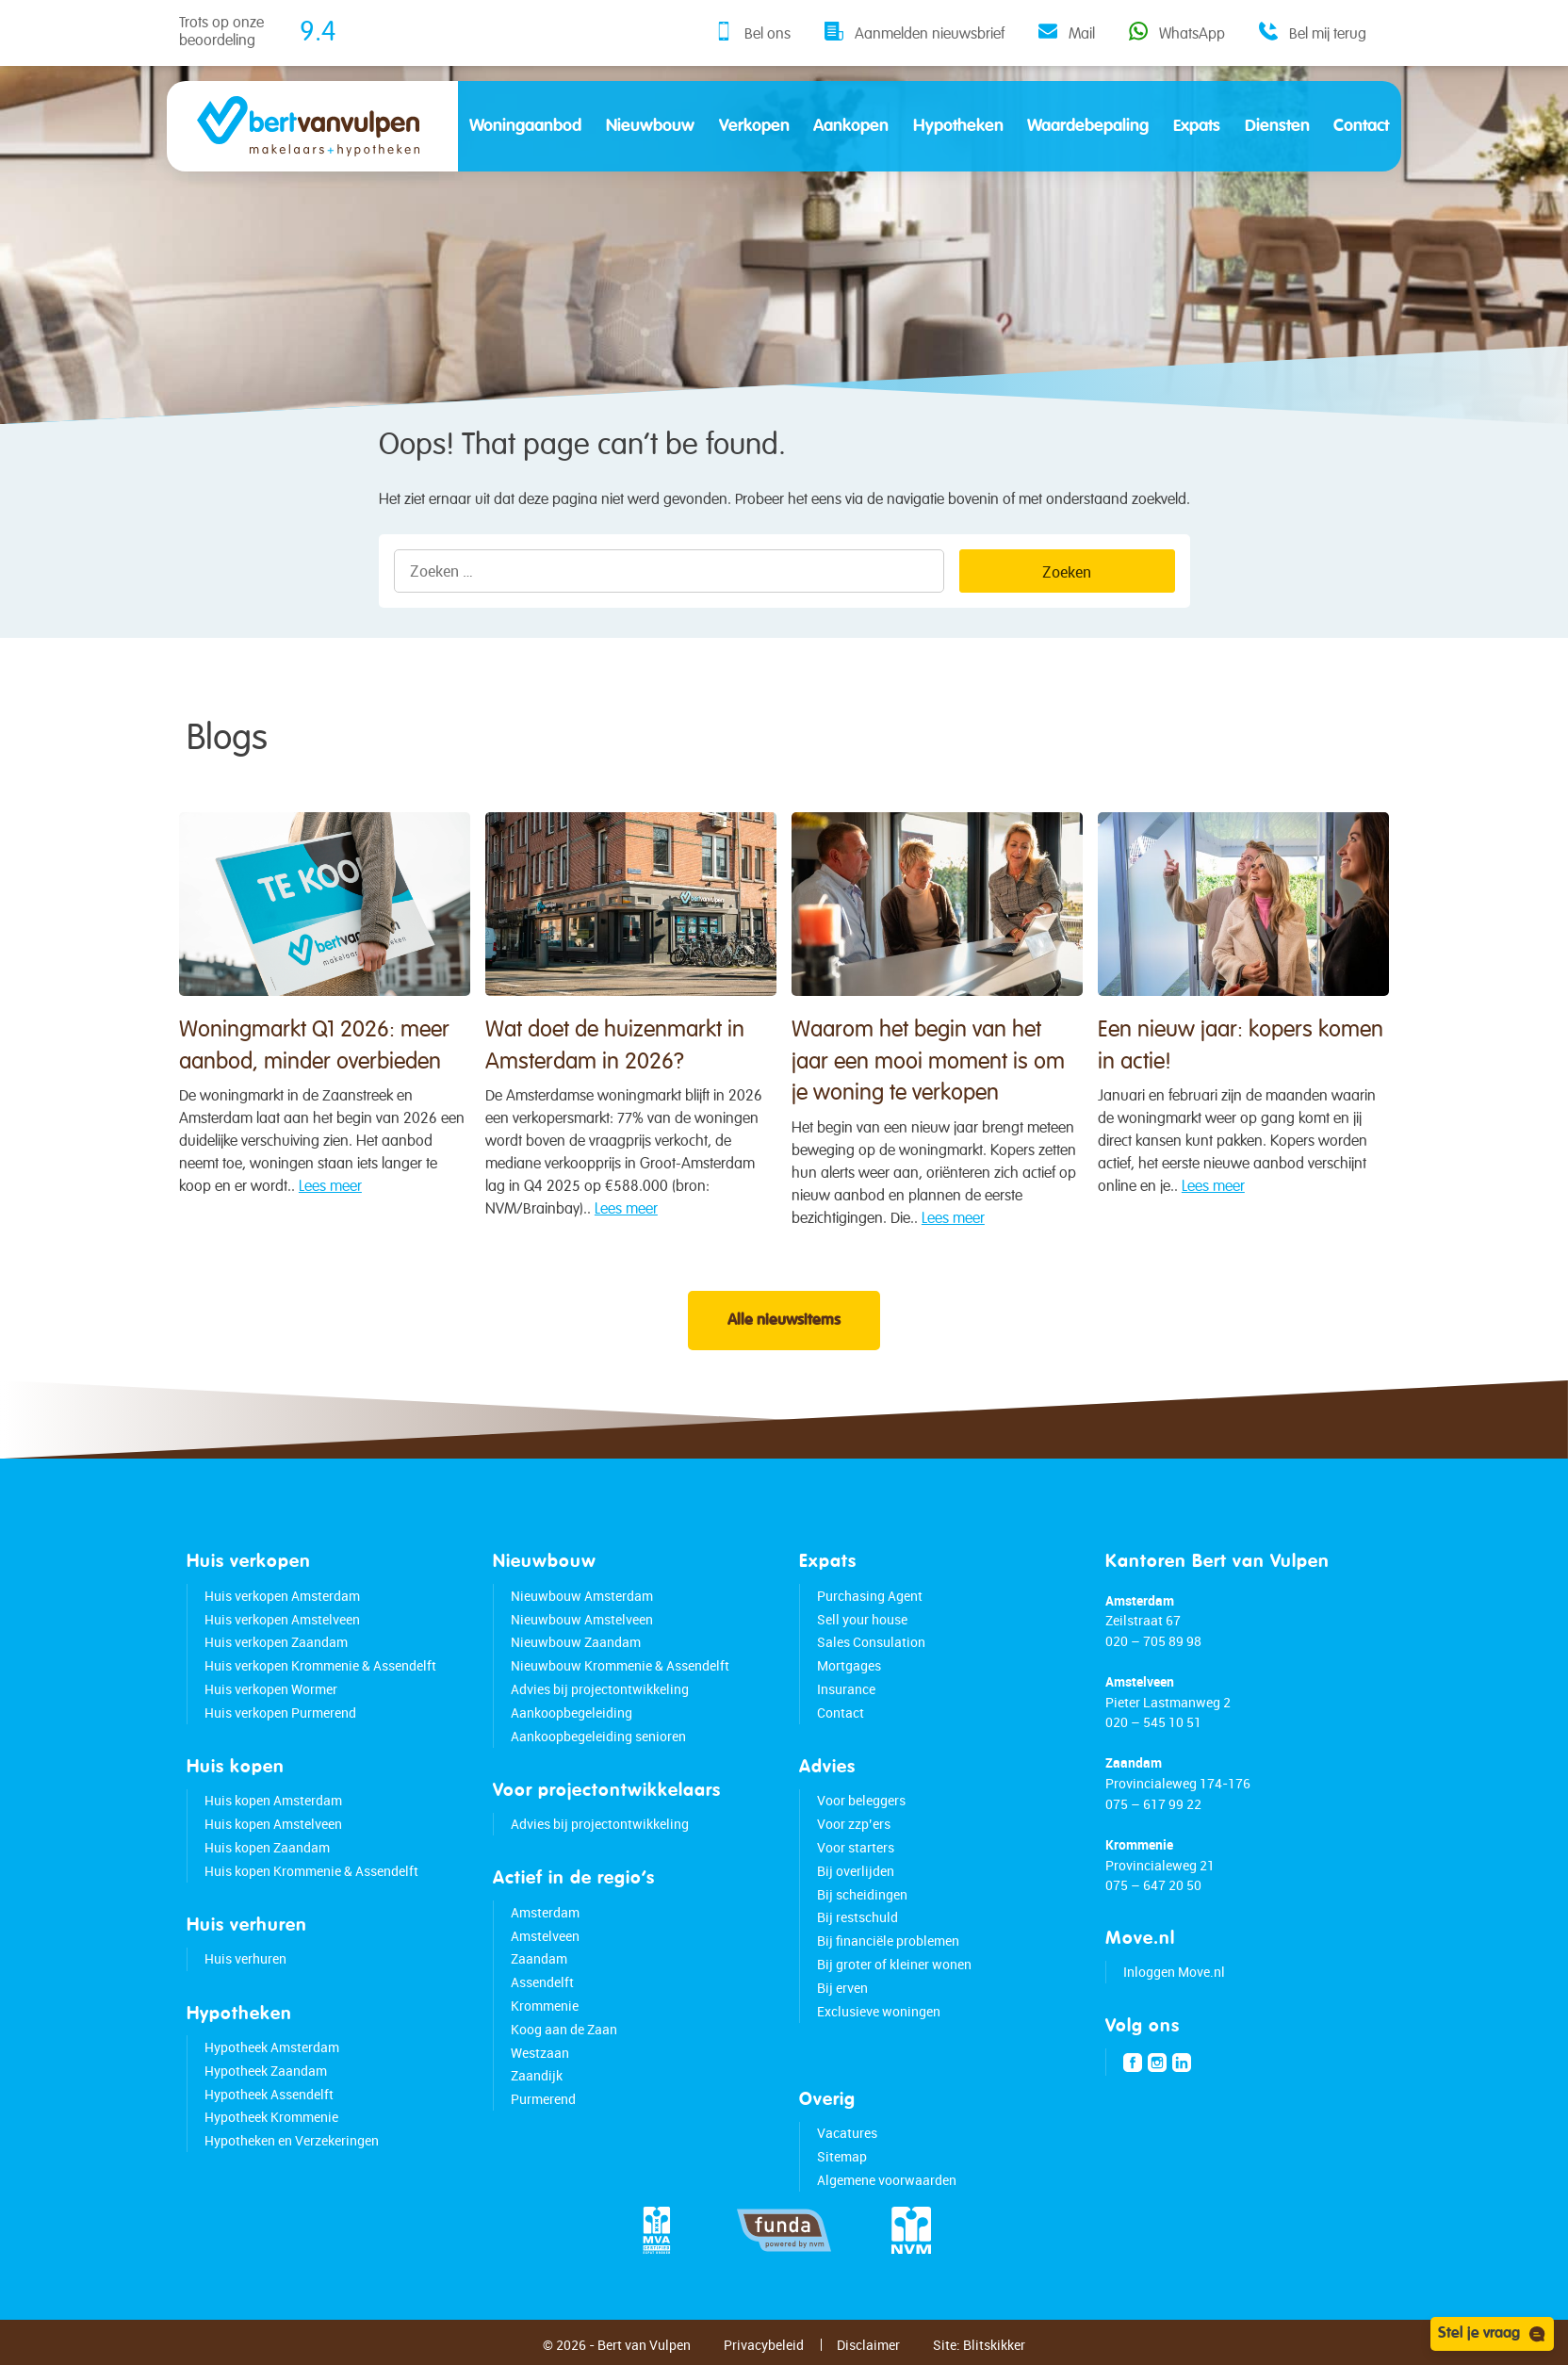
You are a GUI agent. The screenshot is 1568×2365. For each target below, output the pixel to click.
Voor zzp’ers (853, 1824)
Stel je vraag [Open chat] (1492, 2333)
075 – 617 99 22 (1153, 1804)
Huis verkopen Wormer (270, 1689)
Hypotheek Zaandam (265, 2071)
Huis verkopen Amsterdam (282, 1596)
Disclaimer (868, 2345)
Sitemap (842, 2156)
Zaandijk (537, 2075)
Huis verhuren (245, 1958)
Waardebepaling (1088, 126)
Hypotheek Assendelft (269, 2094)
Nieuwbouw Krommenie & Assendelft (620, 1665)
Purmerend (543, 2099)
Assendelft (542, 1982)
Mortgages (849, 1665)
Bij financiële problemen (888, 1940)
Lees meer (330, 1199)
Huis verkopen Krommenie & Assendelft (320, 1665)
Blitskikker (994, 2345)
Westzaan (540, 2053)
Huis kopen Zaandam (267, 1847)
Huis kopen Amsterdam (273, 1800)
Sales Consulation (871, 1642)
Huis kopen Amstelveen (273, 1824)
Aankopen (851, 126)
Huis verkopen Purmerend (280, 1712)
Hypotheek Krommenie (271, 2117)
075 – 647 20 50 (1153, 1885)
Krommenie (545, 2005)
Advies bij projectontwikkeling (600, 1689)
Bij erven (842, 1988)
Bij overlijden (855, 1871)
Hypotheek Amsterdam (271, 2047)
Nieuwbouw (650, 126)
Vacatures (847, 2133)
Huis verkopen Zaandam (276, 1642)
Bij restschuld (857, 1917)
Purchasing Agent (870, 1596)
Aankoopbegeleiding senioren (598, 1736)
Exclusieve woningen (878, 2011)
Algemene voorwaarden (886, 2180)
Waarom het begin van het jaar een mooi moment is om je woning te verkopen (928, 1101)
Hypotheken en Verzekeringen (291, 2140)
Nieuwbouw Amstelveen (582, 1619)
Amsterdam (545, 1912)
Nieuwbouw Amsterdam (582, 1596)
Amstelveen (545, 1936)
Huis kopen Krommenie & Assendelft (311, 1871)
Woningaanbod (525, 126)
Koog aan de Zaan (564, 2029)
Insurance (846, 1689)
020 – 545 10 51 (1153, 1722)
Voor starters (855, 1847)
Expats (1196, 126)
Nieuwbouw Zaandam (576, 1642)
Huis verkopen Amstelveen (282, 1619)
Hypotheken (958, 126)
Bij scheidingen (862, 1894)
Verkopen (754, 126)
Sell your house (862, 1619)
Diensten (1277, 126)
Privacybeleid (764, 2345)
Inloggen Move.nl (1174, 1972)
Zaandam (539, 1958)
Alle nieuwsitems (784, 1321)
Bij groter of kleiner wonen (894, 1964)
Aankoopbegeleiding (571, 1712)
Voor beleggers (861, 1800)
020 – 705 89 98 (1153, 1641)
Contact (1361, 126)
